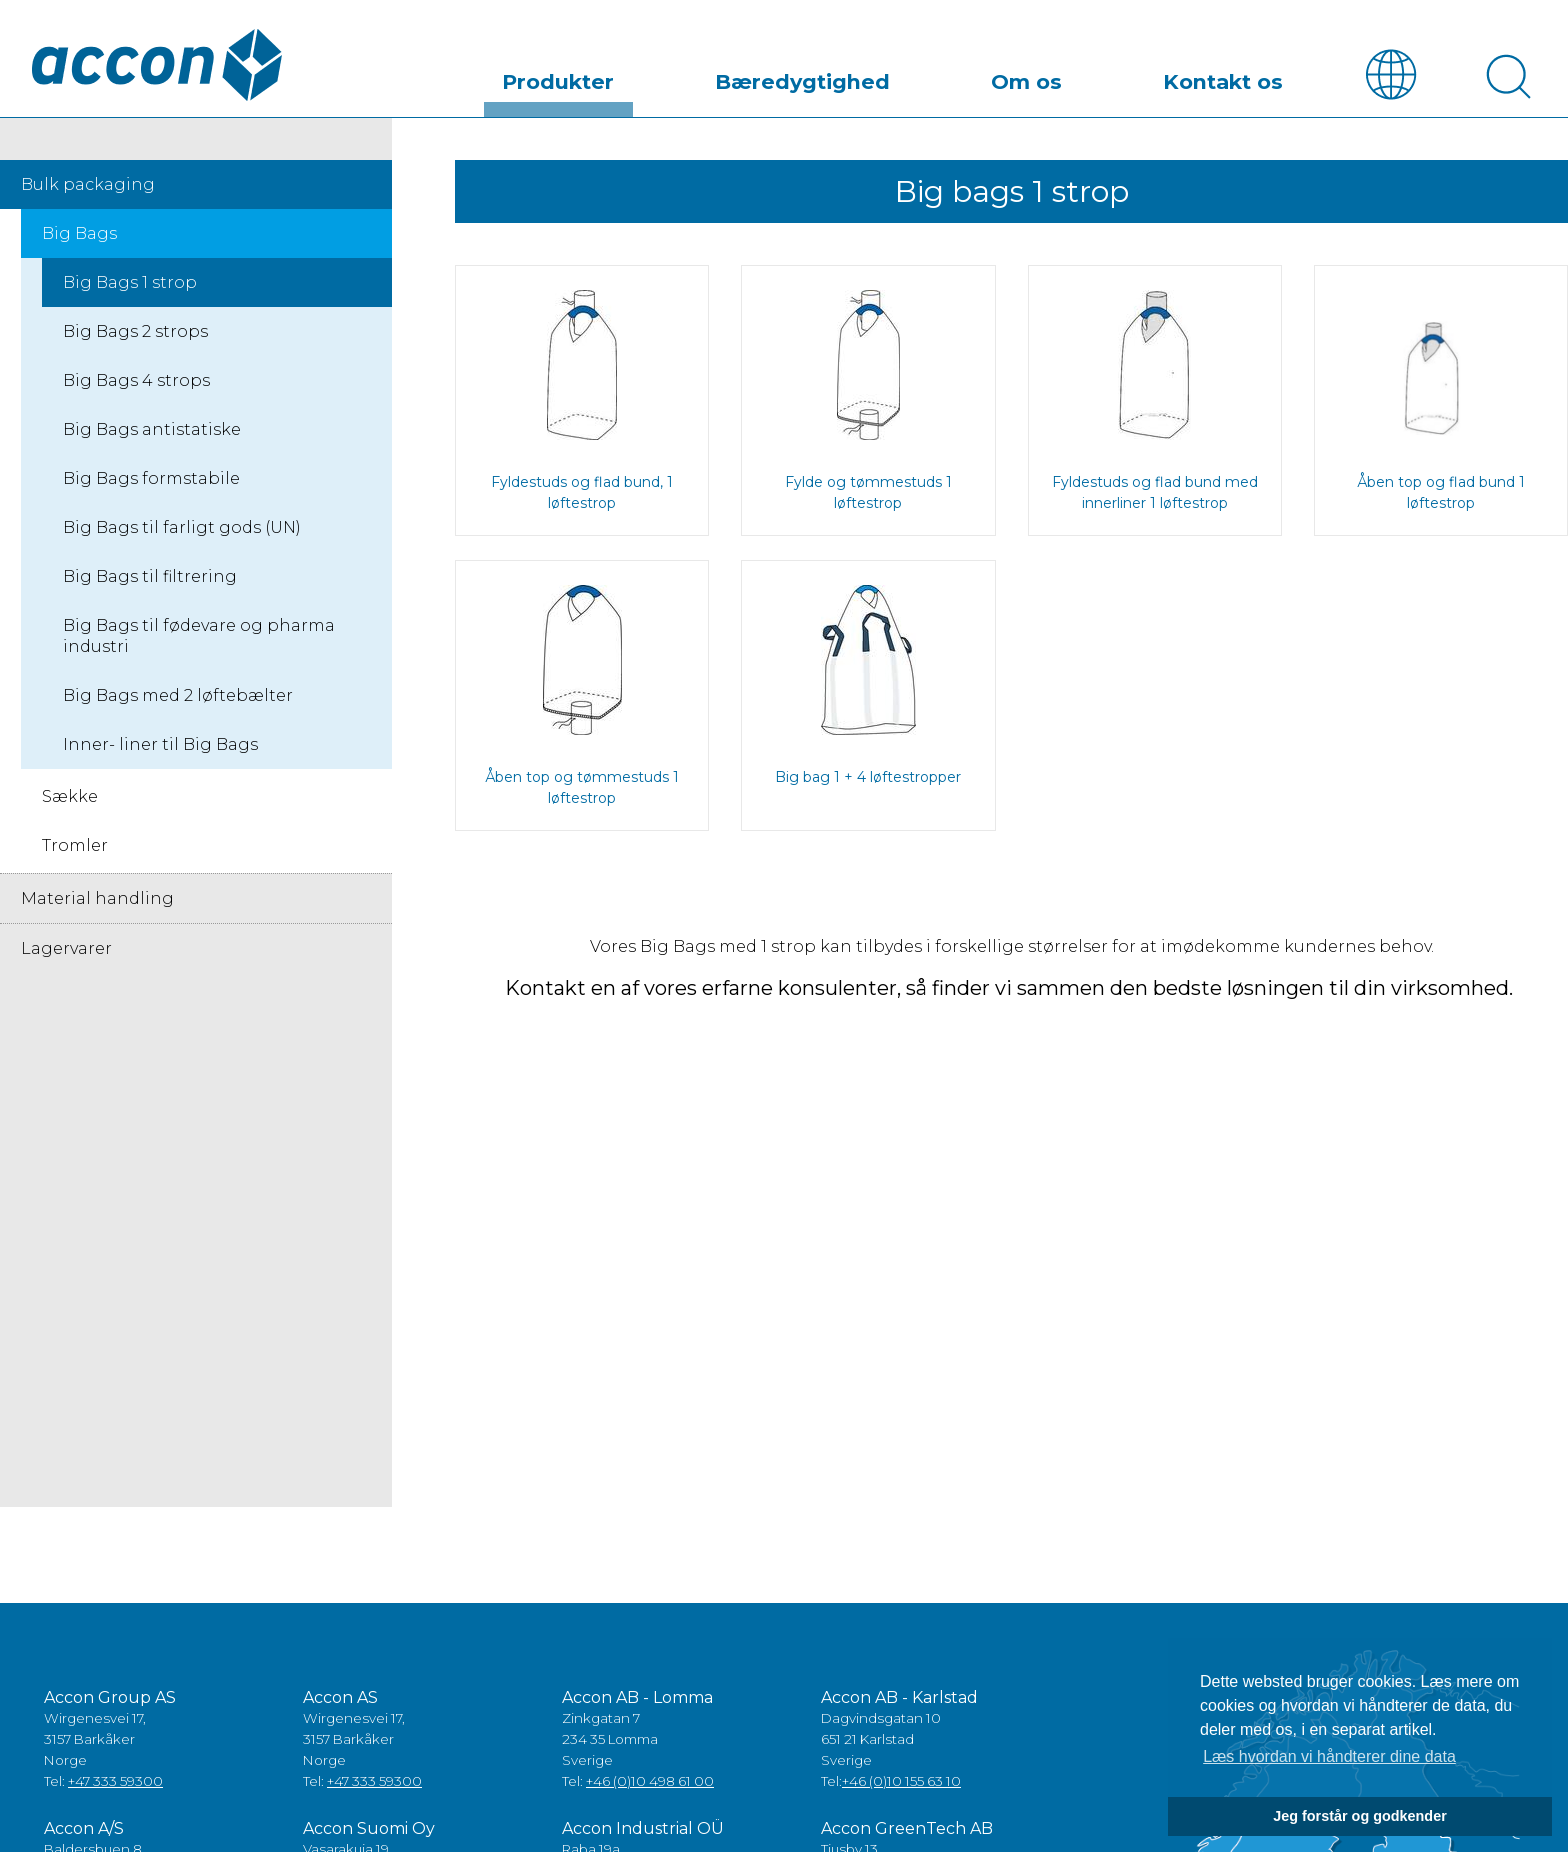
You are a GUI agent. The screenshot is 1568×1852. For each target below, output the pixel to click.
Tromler (75, 847)
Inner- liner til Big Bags (160, 746)
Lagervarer (66, 950)
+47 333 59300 (115, 1783)
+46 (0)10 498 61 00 (650, 1783)
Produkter (703, 74)
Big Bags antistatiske (152, 431)
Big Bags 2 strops (135, 333)
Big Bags (79, 235)
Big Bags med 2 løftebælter (178, 697)
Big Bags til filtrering (150, 578)
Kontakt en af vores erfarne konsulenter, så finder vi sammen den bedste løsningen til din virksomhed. (1011, 990)
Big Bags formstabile (151, 480)
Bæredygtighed (904, 74)
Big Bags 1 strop (130, 284)
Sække (70, 798)
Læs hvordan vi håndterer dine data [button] (1329, 1756)
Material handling (97, 900)
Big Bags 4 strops (136, 382)
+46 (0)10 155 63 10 (901, 1783)
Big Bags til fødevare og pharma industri (199, 638)
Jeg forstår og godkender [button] (1360, 1816)
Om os (1086, 74)
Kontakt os (1243, 74)
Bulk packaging (88, 186)
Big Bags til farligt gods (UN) (182, 529)
